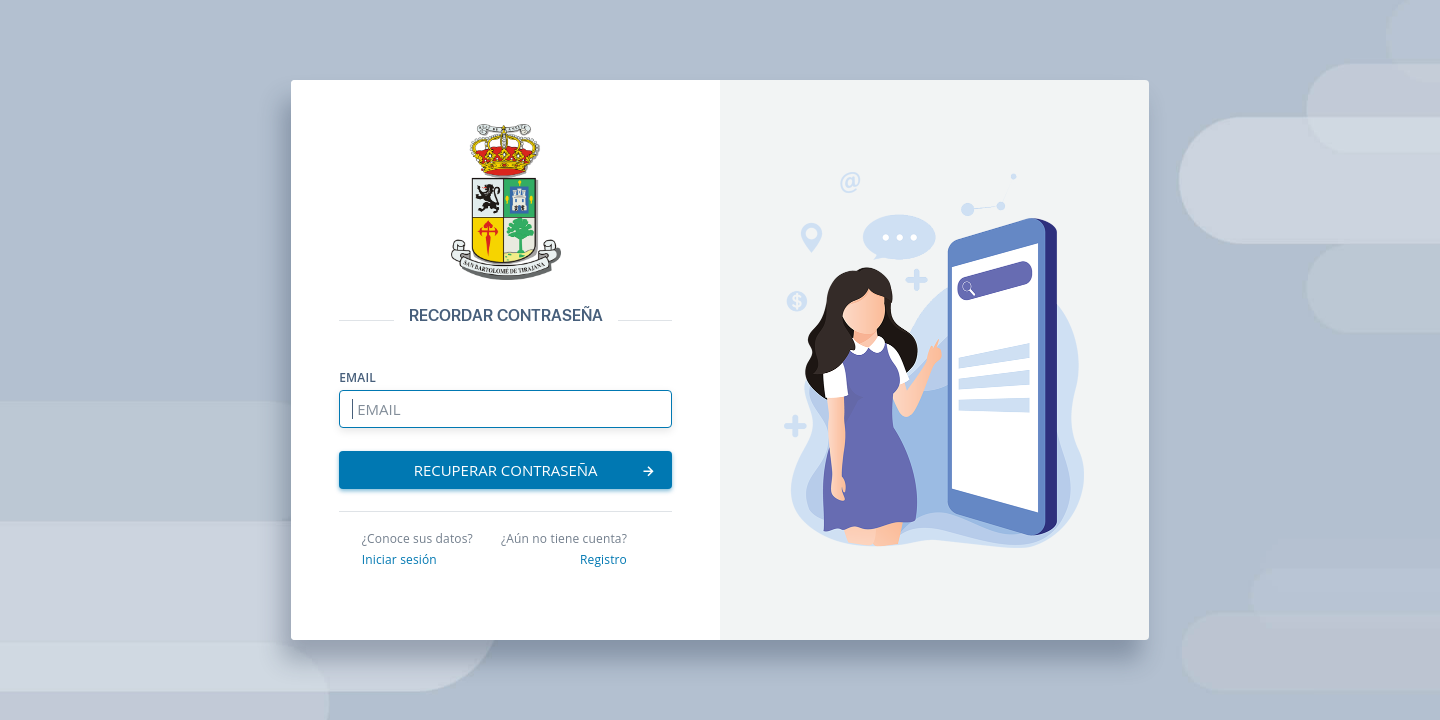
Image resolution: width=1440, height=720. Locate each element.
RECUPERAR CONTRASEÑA (535, 470)
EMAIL (357, 378)
